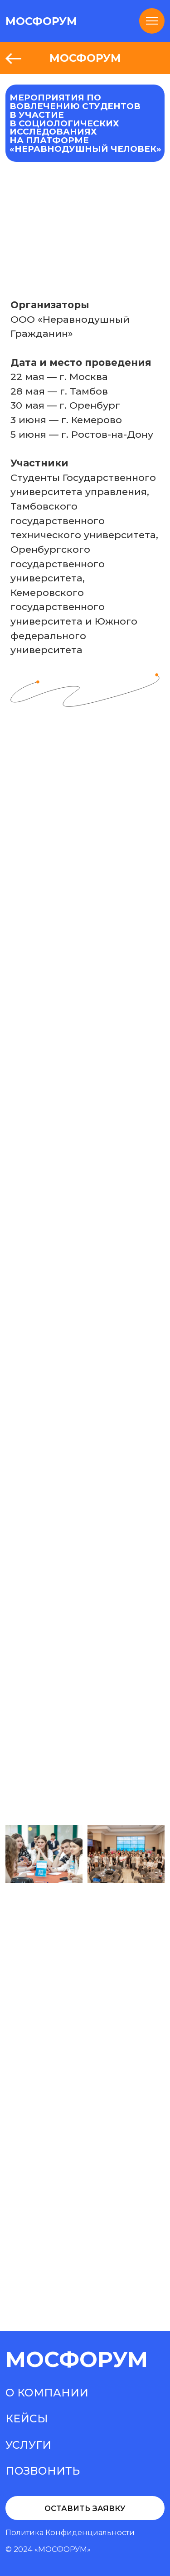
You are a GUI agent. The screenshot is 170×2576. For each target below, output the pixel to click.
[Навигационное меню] (152, 21)
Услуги (28, 2444)
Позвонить (42, 2470)
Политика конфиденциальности (70, 2532)
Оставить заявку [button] (85, 2508)
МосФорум (76, 2359)
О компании (46, 2392)
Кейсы (26, 2418)
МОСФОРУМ (41, 21)
